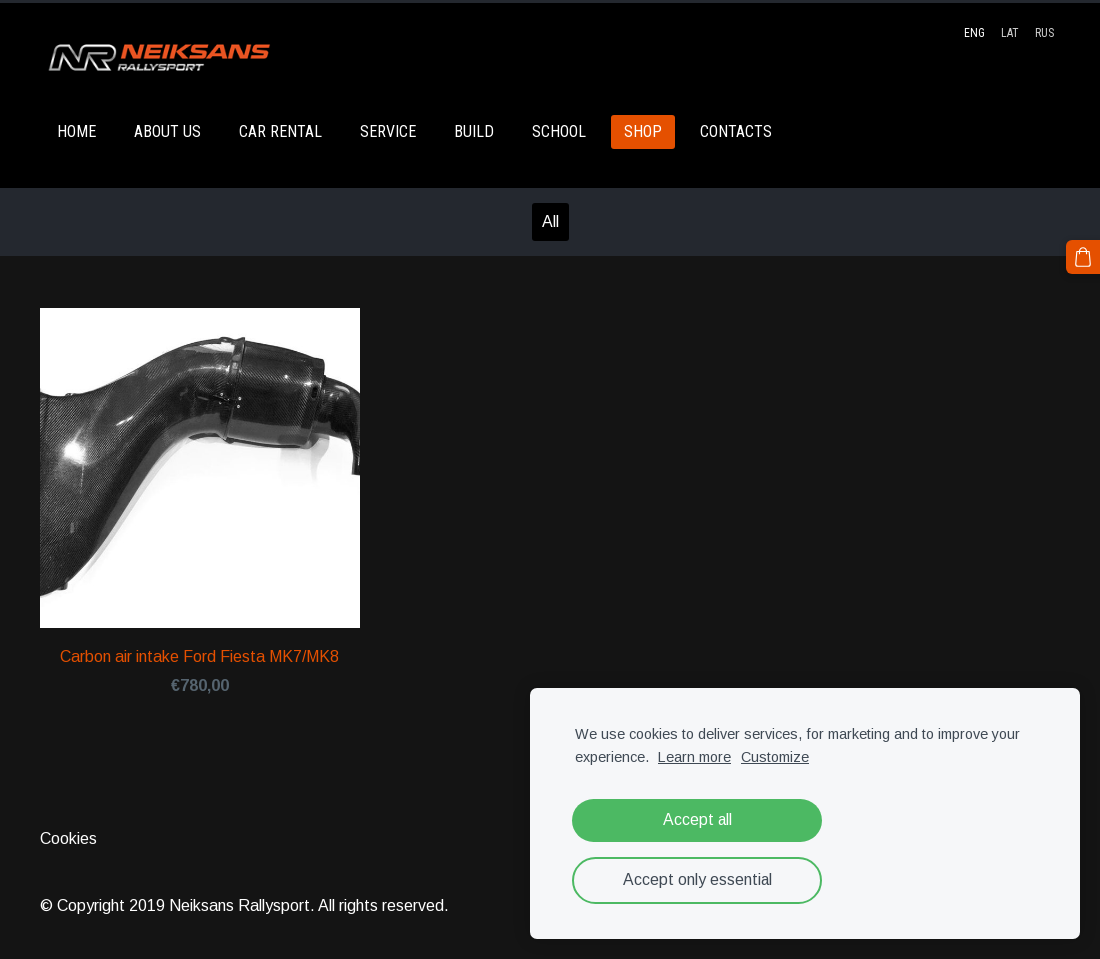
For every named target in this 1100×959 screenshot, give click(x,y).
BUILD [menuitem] (474, 131)
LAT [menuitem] (1010, 33)
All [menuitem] (550, 221)
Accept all (697, 819)
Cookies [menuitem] (68, 838)
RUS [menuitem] (1044, 33)
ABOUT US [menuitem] (167, 131)
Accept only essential (697, 879)
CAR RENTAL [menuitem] (280, 131)
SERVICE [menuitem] (388, 131)
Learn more (694, 757)
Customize (775, 757)
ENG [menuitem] (974, 33)
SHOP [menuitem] (643, 131)
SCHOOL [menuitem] (559, 131)
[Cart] (1083, 257)
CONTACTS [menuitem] (736, 131)
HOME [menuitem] (76, 131)
